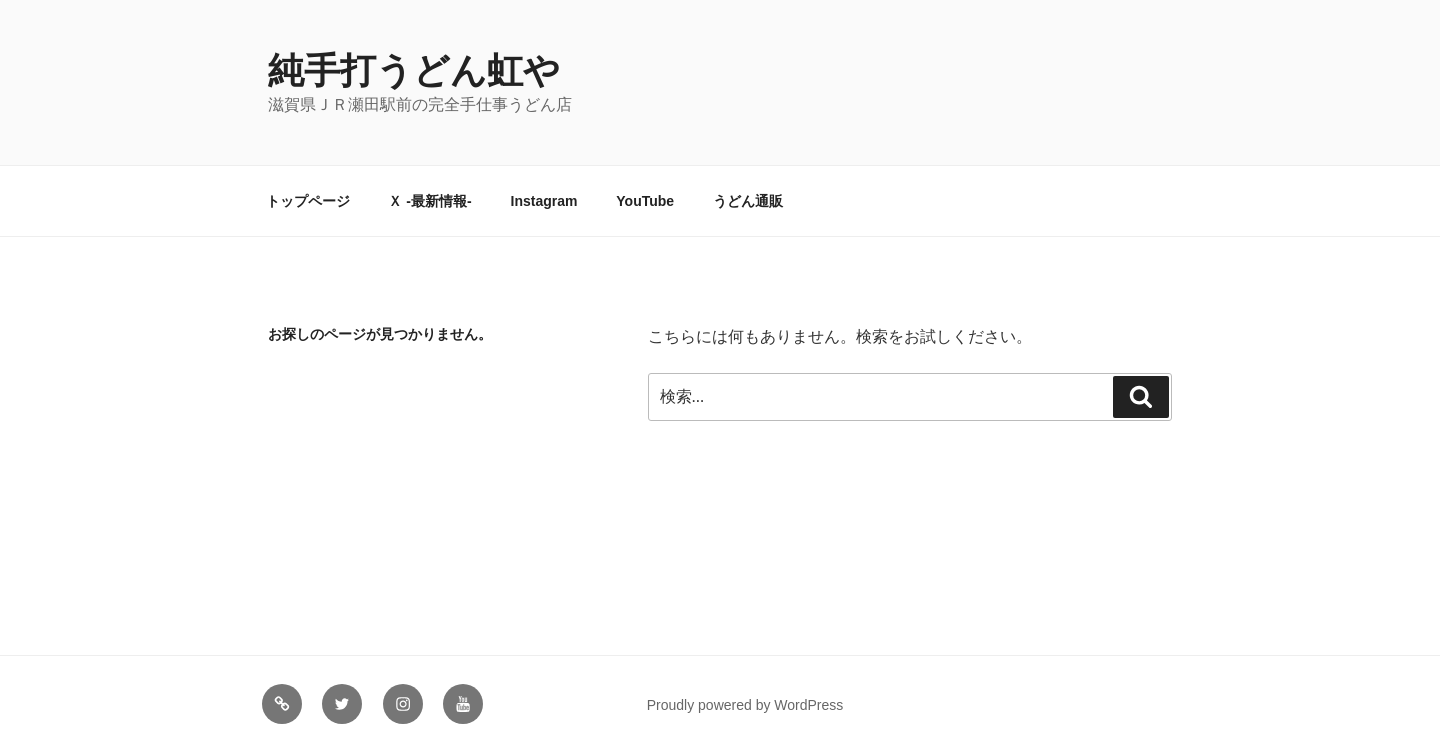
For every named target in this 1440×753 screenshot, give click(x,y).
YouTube (645, 201)
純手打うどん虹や (414, 70)
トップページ (308, 201)
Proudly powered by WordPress (745, 705)
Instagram (544, 201)
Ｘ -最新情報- (429, 201)
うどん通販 (748, 201)
